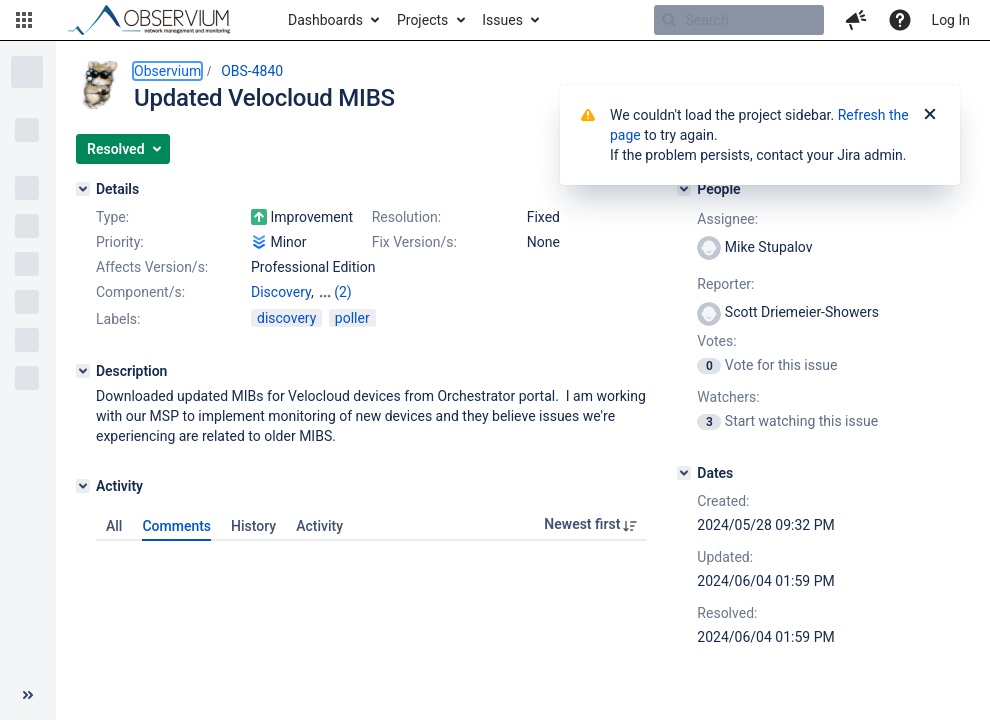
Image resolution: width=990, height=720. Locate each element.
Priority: (120, 242)
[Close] (930, 115)
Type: (112, 217)
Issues (502, 20)
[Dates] (684, 473)
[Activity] (83, 486)
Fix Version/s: (414, 242)
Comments (176, 526)
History (253, 526)
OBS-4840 (252, 71)
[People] (684, 189)
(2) (343, 292)
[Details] (83, 189)
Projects (422, 20)
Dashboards (325, 20)
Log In (951, 20)
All (114, 526)
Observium (167, 71)
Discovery (281, 292)
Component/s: (140, 292)
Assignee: (727, 219)
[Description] (83, 371)
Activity (319, 526)
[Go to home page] (158, 20)
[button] (24, 20)
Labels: (118, 319)
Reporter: (725, 284)
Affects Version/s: (152, 267)
